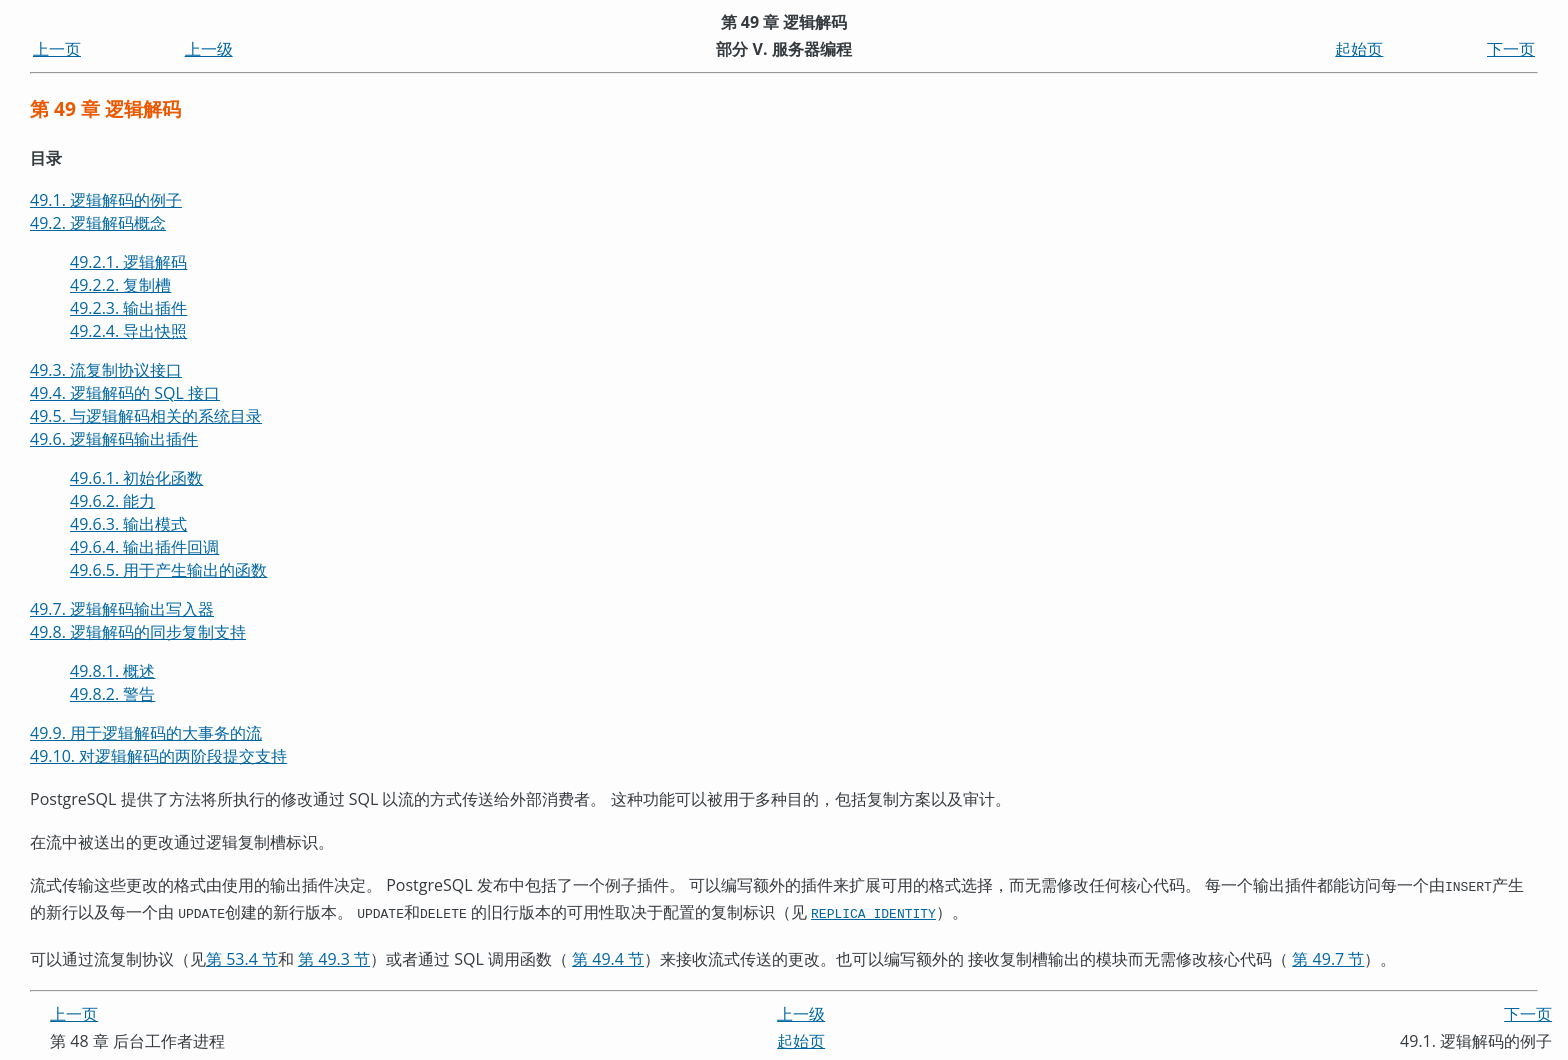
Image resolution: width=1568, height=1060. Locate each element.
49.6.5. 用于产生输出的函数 (168, 570)
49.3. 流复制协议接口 (106, 370)
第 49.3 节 (334, 955)
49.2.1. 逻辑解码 (128, 262)
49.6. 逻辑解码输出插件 (114, 439)
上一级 (209, 49)
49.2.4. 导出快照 (128, 331)
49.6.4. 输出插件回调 (144, 547)
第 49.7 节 (1328, 955)
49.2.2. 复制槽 (120, 285)
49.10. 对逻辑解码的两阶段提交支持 (158, 756)
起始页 (1359, 49)
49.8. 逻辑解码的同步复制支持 (138, 632)
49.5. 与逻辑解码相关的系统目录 (146, 416)
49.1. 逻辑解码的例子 (106, 200)
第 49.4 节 (608, 955)
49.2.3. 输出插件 (128, 308)
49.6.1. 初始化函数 (136, 478)
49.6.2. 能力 (112, 501)
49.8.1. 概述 (112, 671)
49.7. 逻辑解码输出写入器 (122, 609)
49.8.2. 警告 (112, 694)
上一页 (57, 49)
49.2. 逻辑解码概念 (98, 223)
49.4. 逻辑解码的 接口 (125, 393)
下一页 (1511, 49)
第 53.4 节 (242, 955)
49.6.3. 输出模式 (128, 524)
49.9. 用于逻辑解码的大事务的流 (146, 733)
